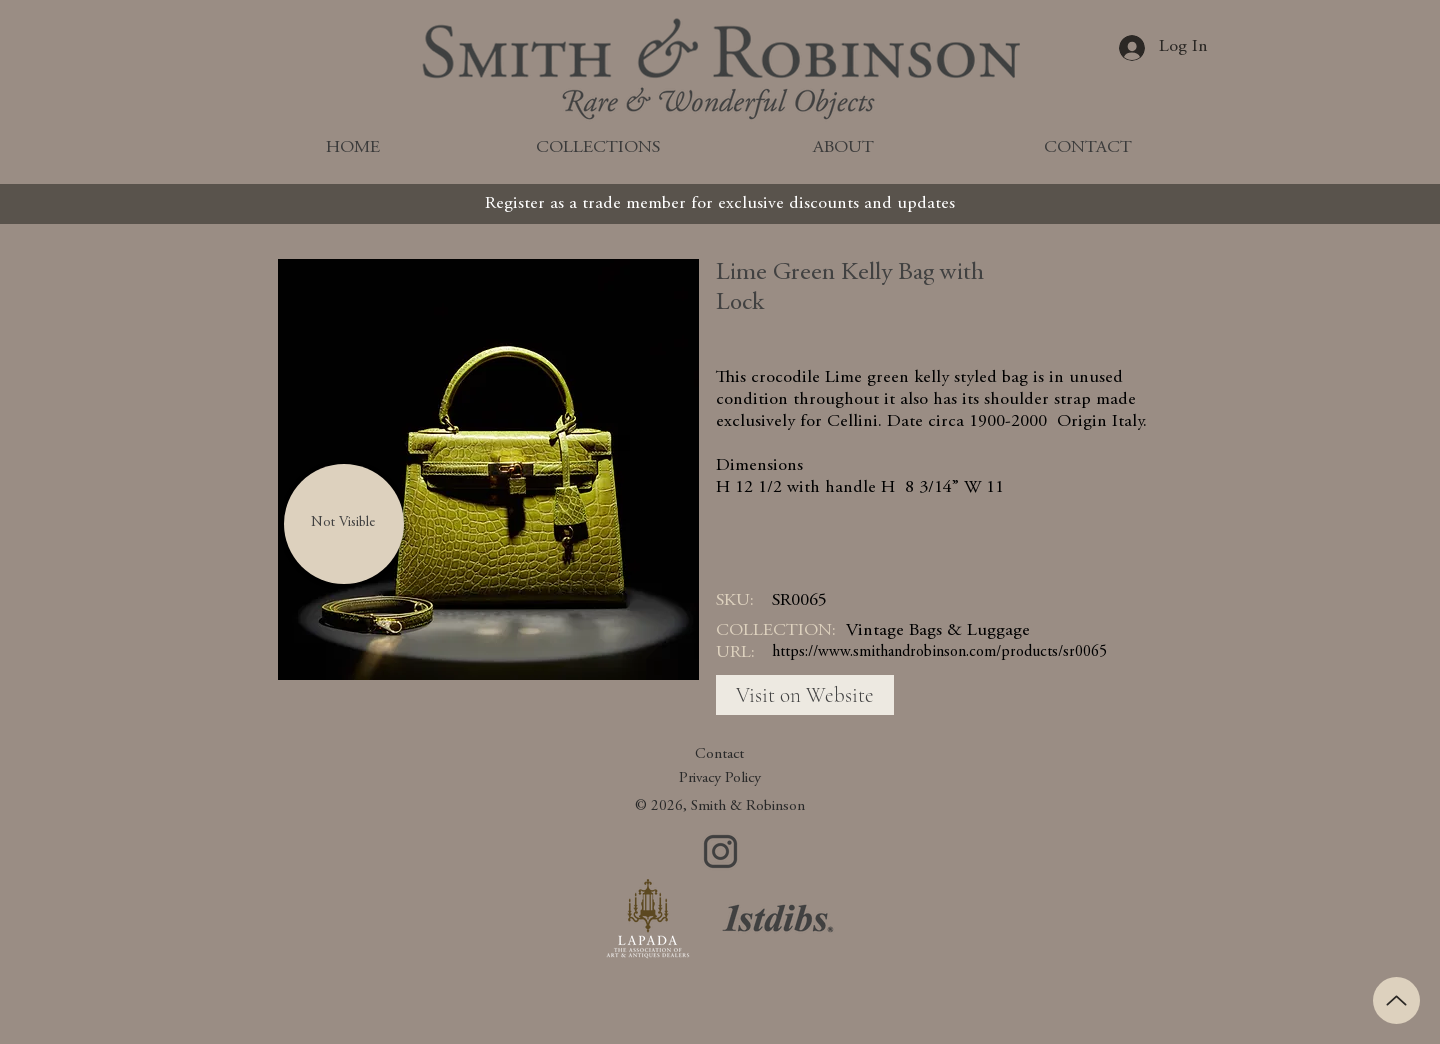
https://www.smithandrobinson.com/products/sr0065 (939, 652)
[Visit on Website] (805, 695)
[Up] (1396, 1000)
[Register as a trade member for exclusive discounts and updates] (720, 204)
